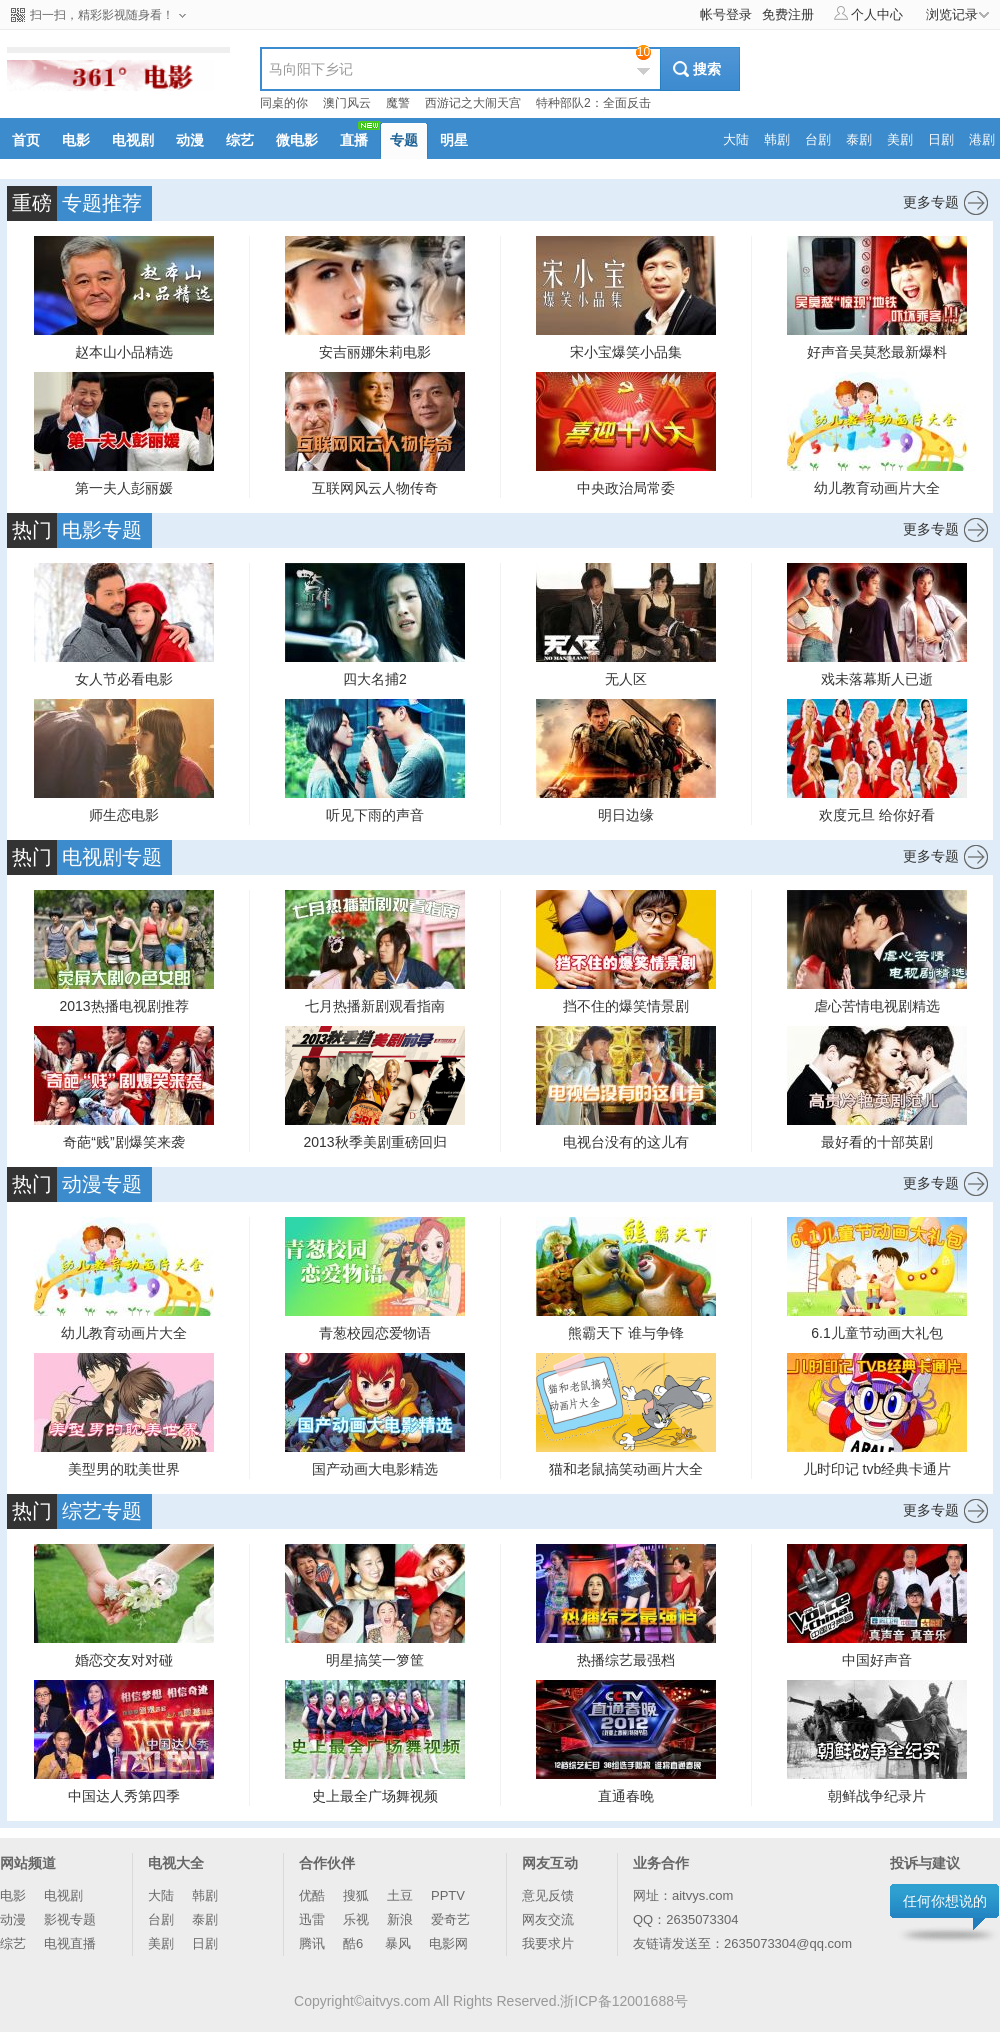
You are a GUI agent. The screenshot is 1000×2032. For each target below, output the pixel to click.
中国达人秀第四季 (124, 1796)
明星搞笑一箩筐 (375, 1660)
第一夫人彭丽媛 (124, 488)
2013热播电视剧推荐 (123, 1006)
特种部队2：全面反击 (593, 103)
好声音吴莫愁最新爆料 (877, 352)
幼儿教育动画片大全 (877, 488)
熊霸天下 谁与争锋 (626, 1333)
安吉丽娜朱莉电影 (375, 352)
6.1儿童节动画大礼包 (876, 1333)
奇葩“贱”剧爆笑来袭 (123, 1142)
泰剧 (205, 1919)
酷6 (355, 1943)
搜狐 (356, 1895)
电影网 (448, 1943)
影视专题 (70, 1919)
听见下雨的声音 (375, 815)
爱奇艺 (450, 1919)
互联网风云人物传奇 (375, 488)
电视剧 (63, 1895)
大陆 (161, 1895)
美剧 (161, 1943)
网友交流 (548, 1919)
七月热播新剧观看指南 (375, 1006)
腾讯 (312, 1943)
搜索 (707, 69)
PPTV (448, 1895)
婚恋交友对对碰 (124, 1660)
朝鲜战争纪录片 (877, 1796)
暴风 (398, 1943)
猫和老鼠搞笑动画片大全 (626, 1469)
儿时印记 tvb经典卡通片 (877, 1469)
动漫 (13, 1919)
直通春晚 (626, 1796)
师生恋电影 (124, 815)
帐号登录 (726, 14)
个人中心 (868, 14)
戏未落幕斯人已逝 (877, 679)
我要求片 (548, 1943)
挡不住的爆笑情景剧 (626, 1006)
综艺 (13, 1943)
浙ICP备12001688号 (624, 2001)
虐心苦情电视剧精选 (877, 1006)
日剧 (205, 1943)
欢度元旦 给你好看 (877, 815)
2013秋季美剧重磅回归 (374, 1142)
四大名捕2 (375, 679)
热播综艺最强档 (626, 1660)
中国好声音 (877, 1660)
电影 (13, 1895)
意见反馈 (548, 1895)
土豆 (400, 1895)
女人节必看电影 (124, 679)
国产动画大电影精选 (375, 1469)
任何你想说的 (945, 1901)
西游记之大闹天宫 (473, 103)
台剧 (161, 1919)
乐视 (356, 1919)
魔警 (398, 103)
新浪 (400, 1919)
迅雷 (312, 1919)
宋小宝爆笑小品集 (626, 352)
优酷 (312, 1895)
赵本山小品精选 (124, 352)
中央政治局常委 (626, 488)
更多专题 (945, 203)
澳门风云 (347, 103)
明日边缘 (626, 815)
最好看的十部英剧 (877, 1142)
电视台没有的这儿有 (626, 1142)
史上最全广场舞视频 (375, 1796)
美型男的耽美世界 (124, 1469)
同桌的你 (284, 103)
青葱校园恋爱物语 (375, 1333)
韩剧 (205, 1895)
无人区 (626, 679)
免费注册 (788, 14)
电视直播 (70, 1943)
